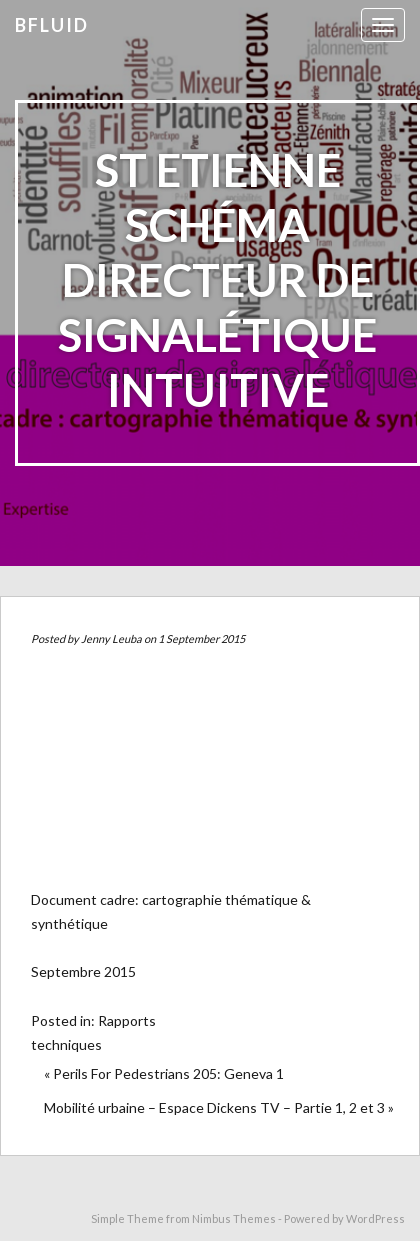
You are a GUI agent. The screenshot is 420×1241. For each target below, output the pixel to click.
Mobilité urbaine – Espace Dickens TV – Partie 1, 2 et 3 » (219, 1107)
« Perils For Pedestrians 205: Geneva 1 (164, 1073)
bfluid (52, 25)
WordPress (375, 1218)
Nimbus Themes (234, 1218)
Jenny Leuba (111, 638)
